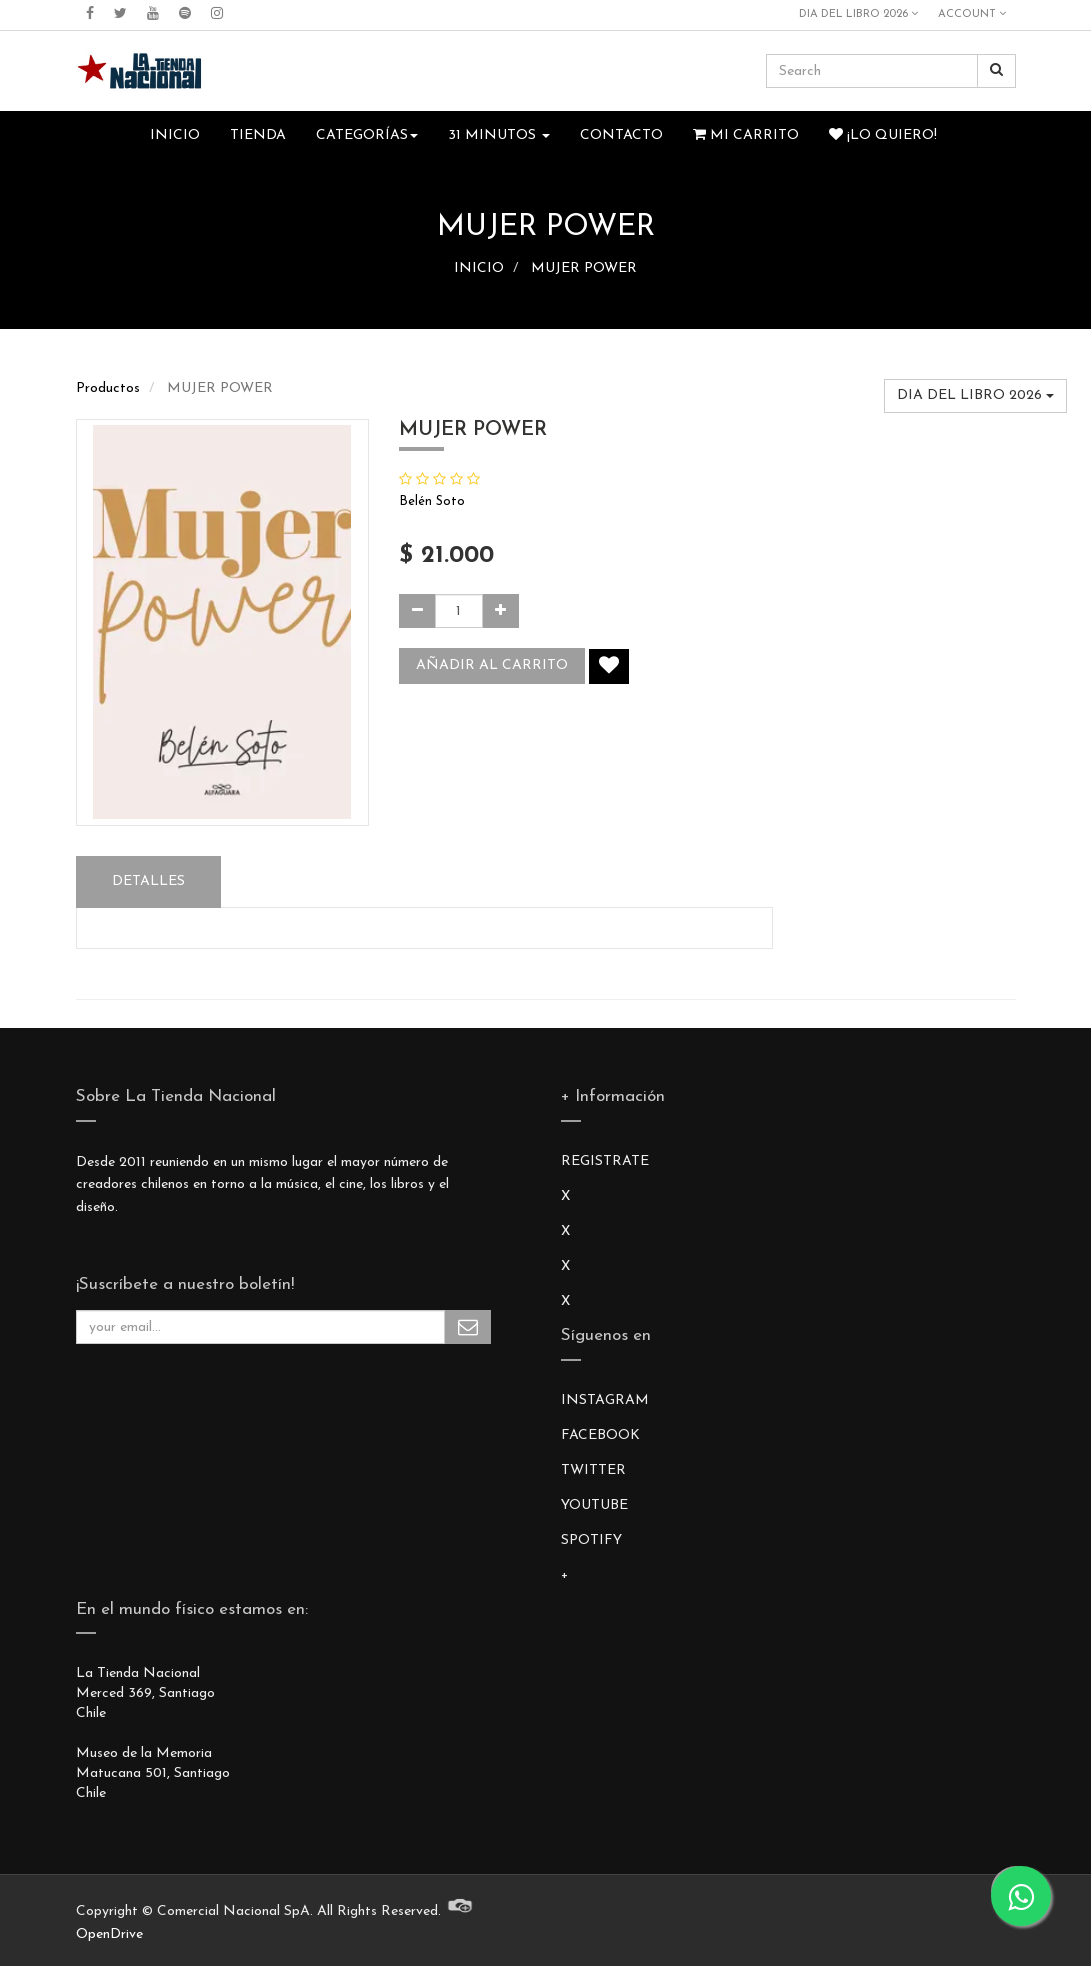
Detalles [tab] (148, 881)
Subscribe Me (468, 1327)
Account (972, 14)
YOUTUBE (594, 1505)
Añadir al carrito (492, 665)
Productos (108, 388)
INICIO (479, 268)
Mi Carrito (746, 135)
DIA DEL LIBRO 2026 (858, 14)
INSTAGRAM (605, 1400)
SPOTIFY (591, 1540)
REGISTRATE (605, 1161)
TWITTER (593, 1470)
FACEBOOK (600, 1435)
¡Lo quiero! (883, 135)
